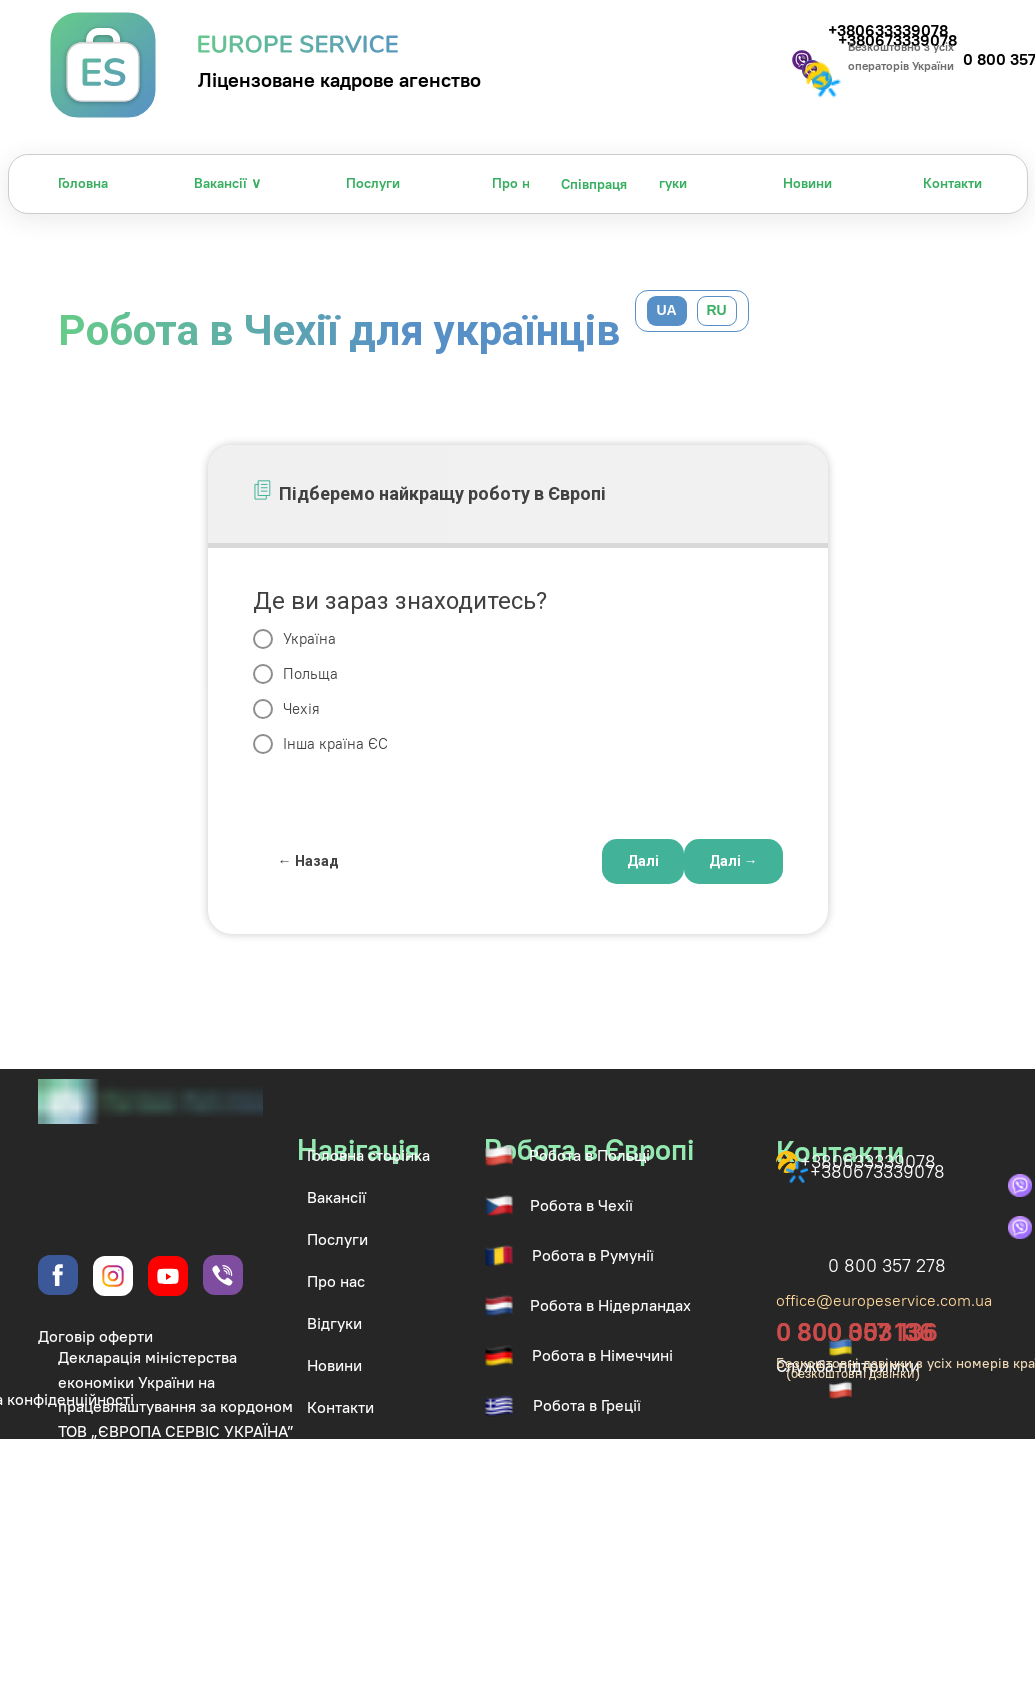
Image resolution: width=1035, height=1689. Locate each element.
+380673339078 (877, 1171)
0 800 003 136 (857, 1332)
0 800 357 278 (887, 1265)
